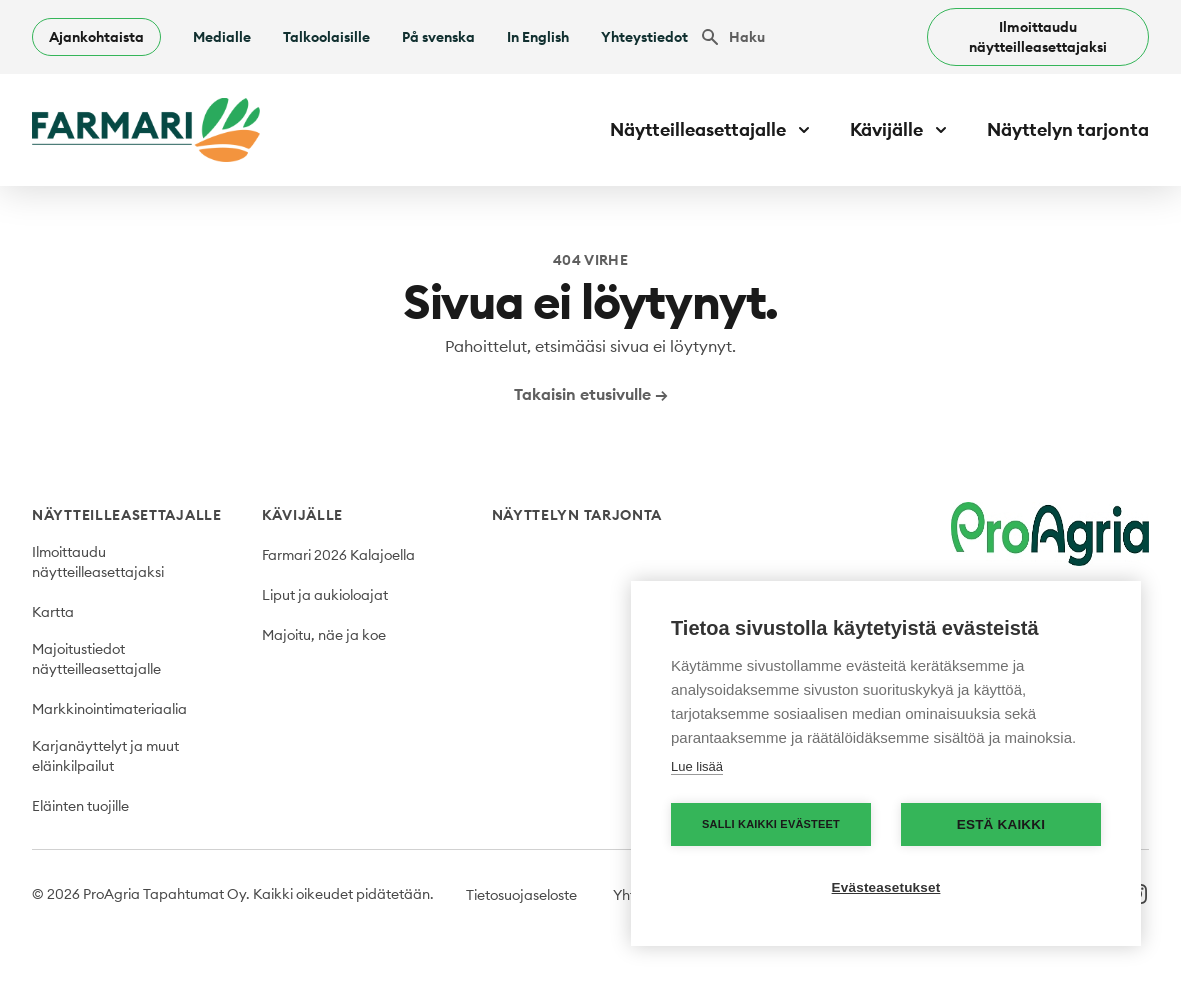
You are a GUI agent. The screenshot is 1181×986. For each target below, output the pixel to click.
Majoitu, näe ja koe (324, 635)
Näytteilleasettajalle (127, 515)
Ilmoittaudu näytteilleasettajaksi (1038, 37)
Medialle (222, 37)
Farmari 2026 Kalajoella (338, 555)
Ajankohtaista (96, 37)
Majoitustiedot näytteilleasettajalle (96, 659)
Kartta (53, 612)
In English (538, 37)
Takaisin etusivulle (591, 394)
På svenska (438, 37)
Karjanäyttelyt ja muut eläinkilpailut (105, 756)
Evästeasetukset (886, 887)
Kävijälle (302, 515)
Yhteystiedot (644, 37)
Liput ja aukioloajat (325, 595)
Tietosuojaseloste (521, 895)
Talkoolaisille (326, 37)
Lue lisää (697, 766)
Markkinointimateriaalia (109, 709)
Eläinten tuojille (80, 806)
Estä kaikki (1001, 824)
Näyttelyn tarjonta (1068, 129)
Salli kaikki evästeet (771, 824)
